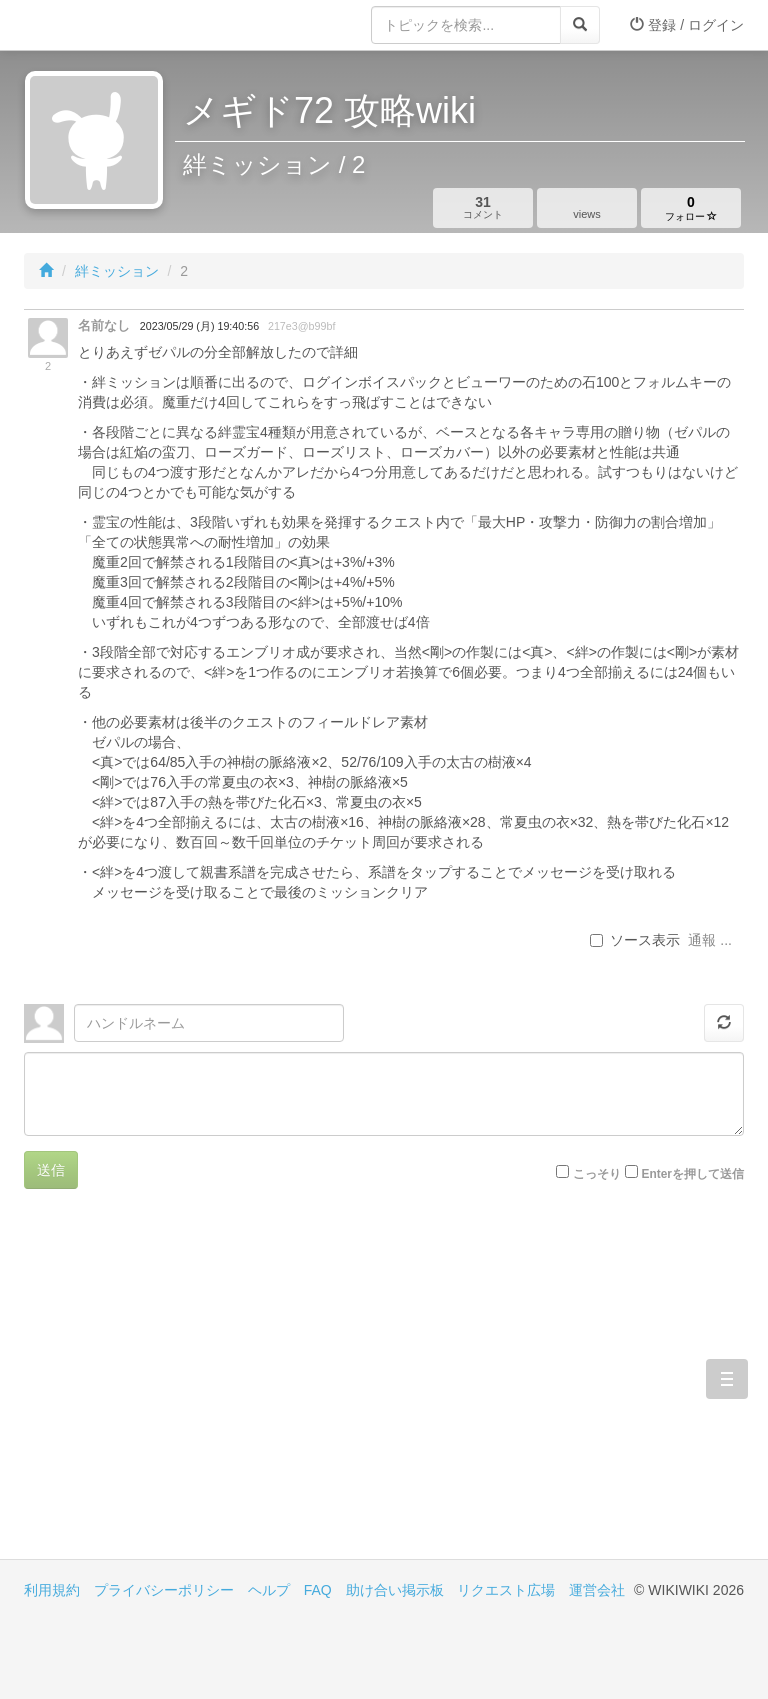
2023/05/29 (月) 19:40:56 (199, 326)
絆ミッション (117, 271)
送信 (51, 1170)
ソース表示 (635, 940)
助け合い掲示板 (395, 1590)
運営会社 (597, 1590)
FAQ (318, 1590)
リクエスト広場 (506, 1590)
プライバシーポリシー (164, 1590)
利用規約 (52, 1590)
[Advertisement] (204, 1389)
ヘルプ (269, 1590)
